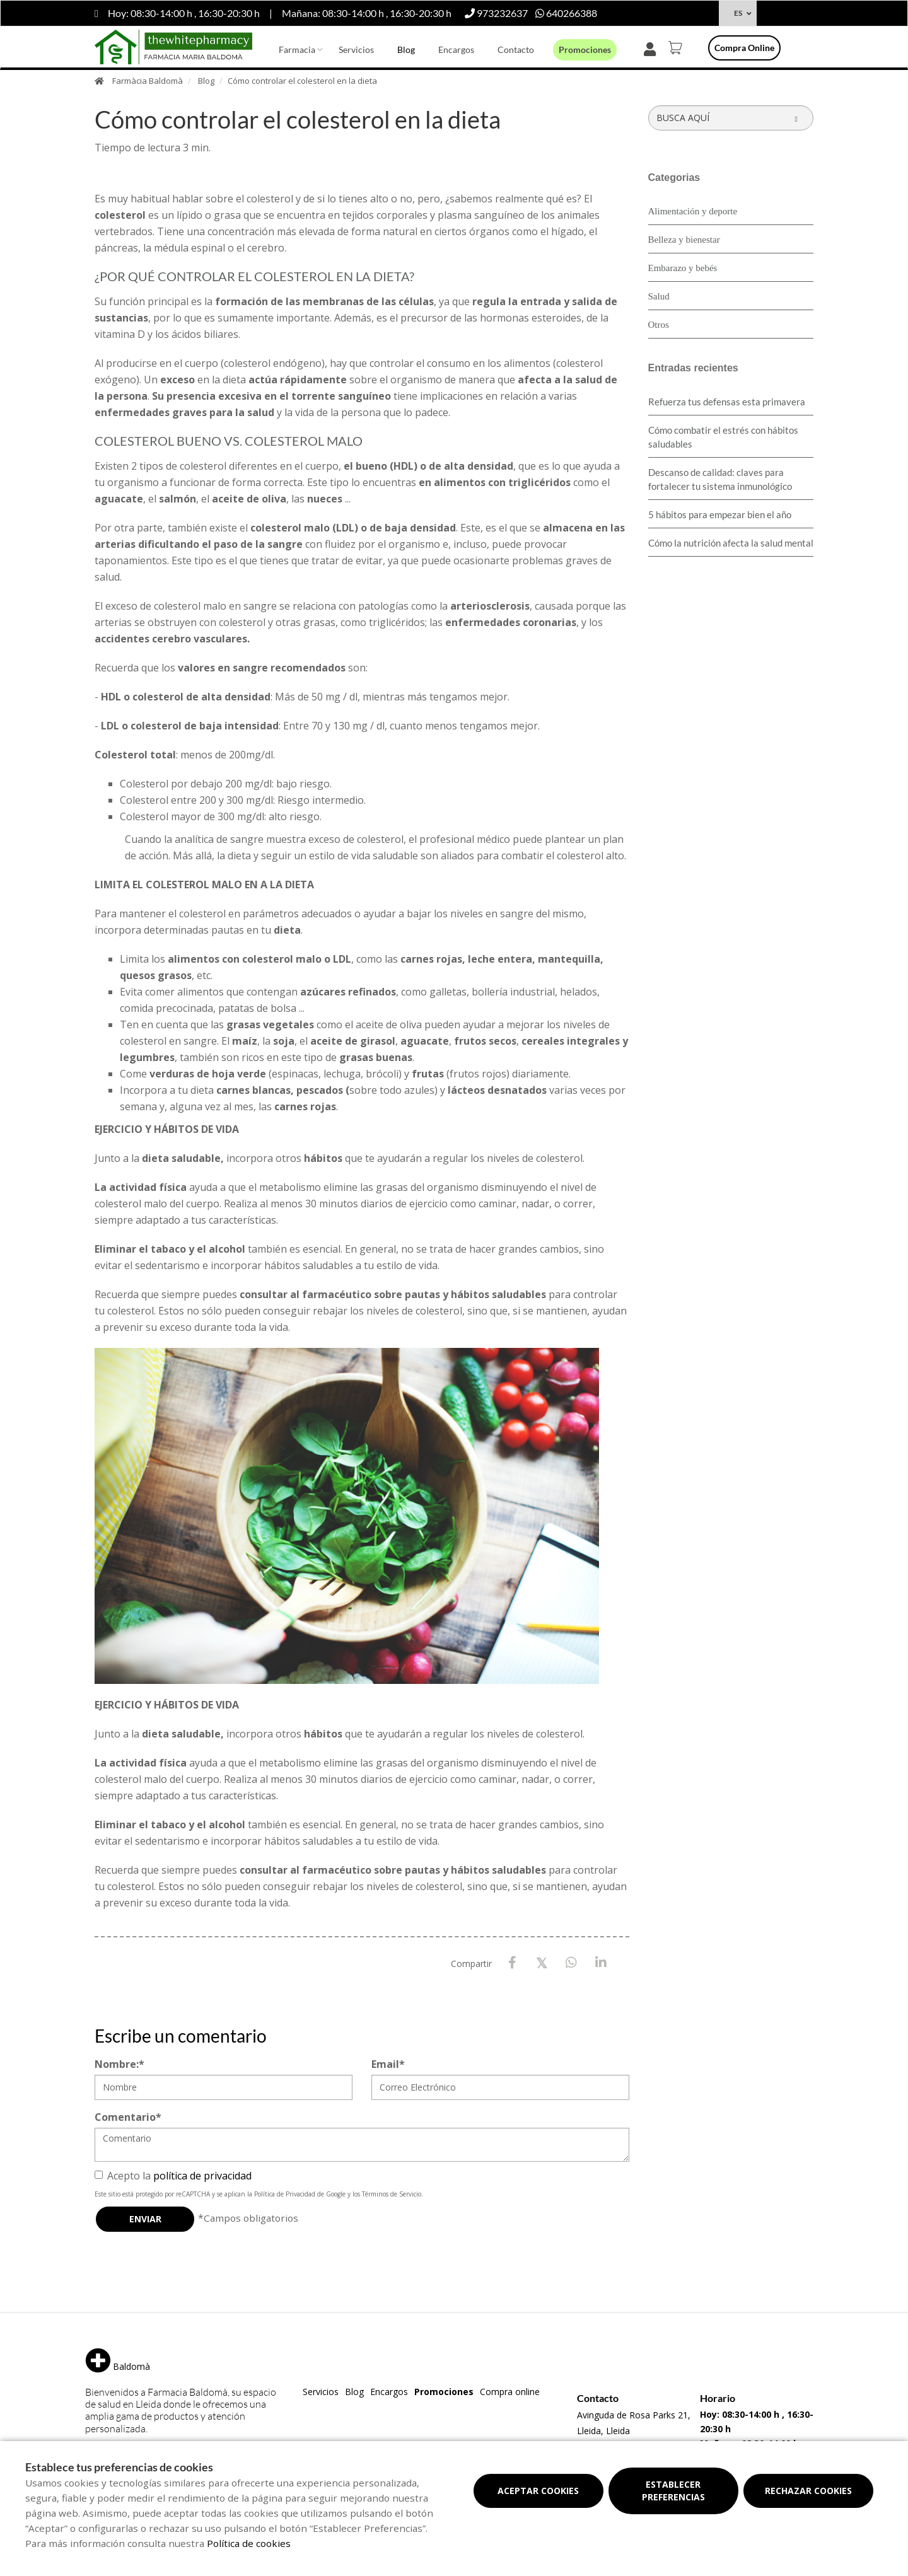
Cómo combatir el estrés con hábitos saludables (723, 437)
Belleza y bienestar (684, 240)
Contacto (516, 49)
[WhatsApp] (571, 1963)
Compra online (744, 47)
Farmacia (297, 49)
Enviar (145, 2219)
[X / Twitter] (542, 1962)
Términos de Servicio (391, 2194)
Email (388, 2064)
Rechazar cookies (808, 2491)
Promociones (585, 49)
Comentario (128, 2117)
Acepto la (173, 2176)
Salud (659, 296)
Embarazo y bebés (683, 268)
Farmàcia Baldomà (147, 80)
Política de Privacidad (284, 2194)
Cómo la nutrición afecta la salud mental (730, 542)
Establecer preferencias (673, 2490)
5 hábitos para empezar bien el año (719, 514)
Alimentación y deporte (693, 211)
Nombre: (119, 2064)
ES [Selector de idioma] (738, 13)
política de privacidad (202, 2176)
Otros (658, 325)
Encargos (456, 49)
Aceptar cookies (538, 2491)
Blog (406, 49)
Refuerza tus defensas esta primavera (726, 401)
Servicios (356, 49)
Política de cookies (249, 2543)
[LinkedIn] (601, 1963)
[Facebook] (512, 1963)
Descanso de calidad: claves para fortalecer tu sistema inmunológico (720, 479)
